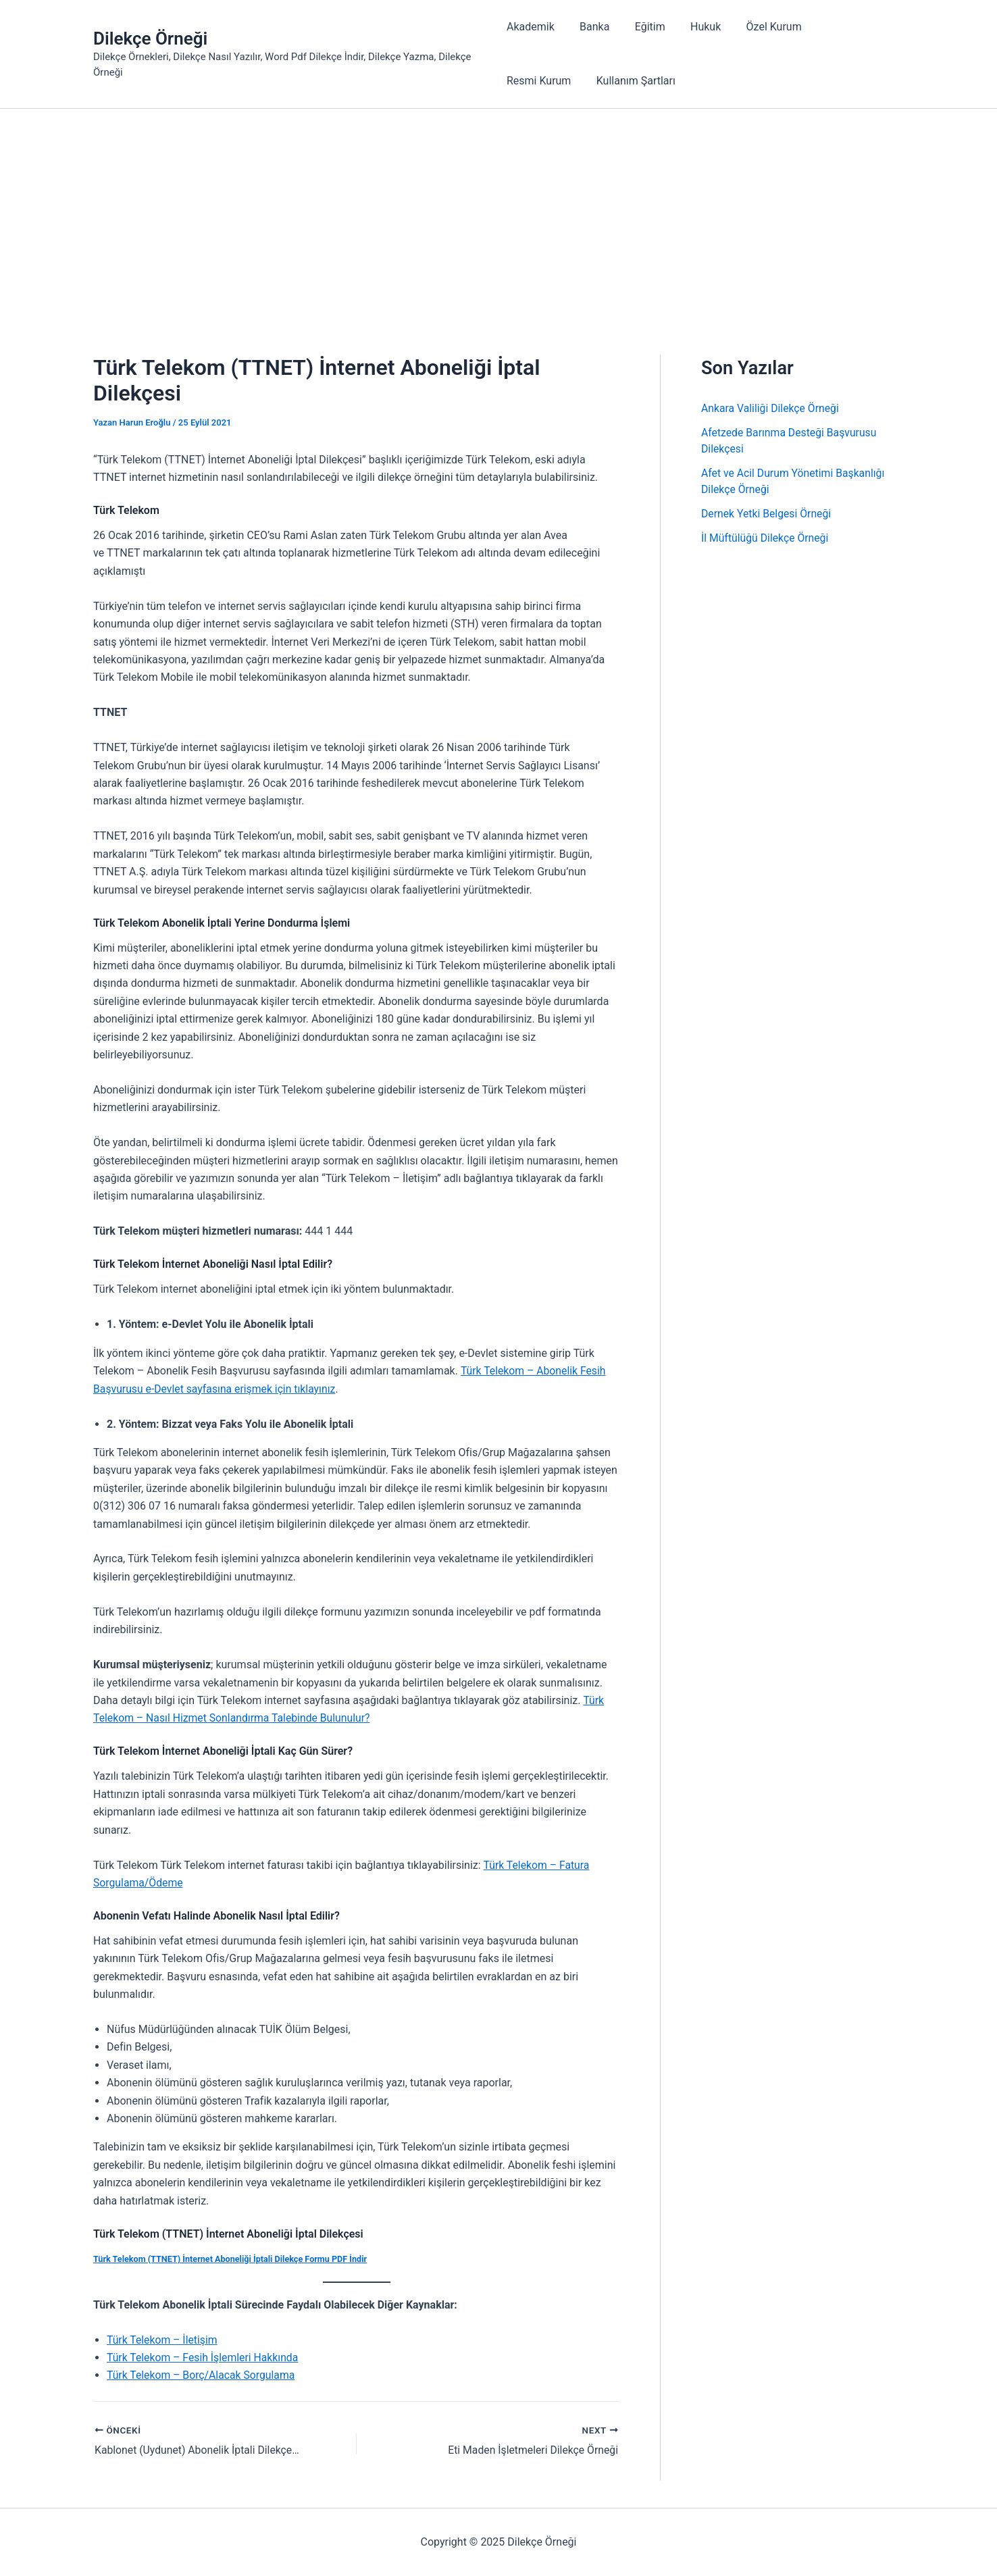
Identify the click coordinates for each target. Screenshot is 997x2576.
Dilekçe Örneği (150, 38)
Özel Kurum (759, 26)
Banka (591, 26)
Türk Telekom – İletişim (163, 2340)
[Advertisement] (498, 210)
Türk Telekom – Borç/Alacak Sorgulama (202, 2375)
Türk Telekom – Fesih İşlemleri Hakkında (204, 2357)
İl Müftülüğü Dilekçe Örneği (765, 538)
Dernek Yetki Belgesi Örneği (767, 513)
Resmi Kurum (841, 26)
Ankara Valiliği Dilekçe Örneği (771, 408)
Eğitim (643, 26)
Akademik (531, 26)
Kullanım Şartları (546, 80)
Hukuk (695, 26)
